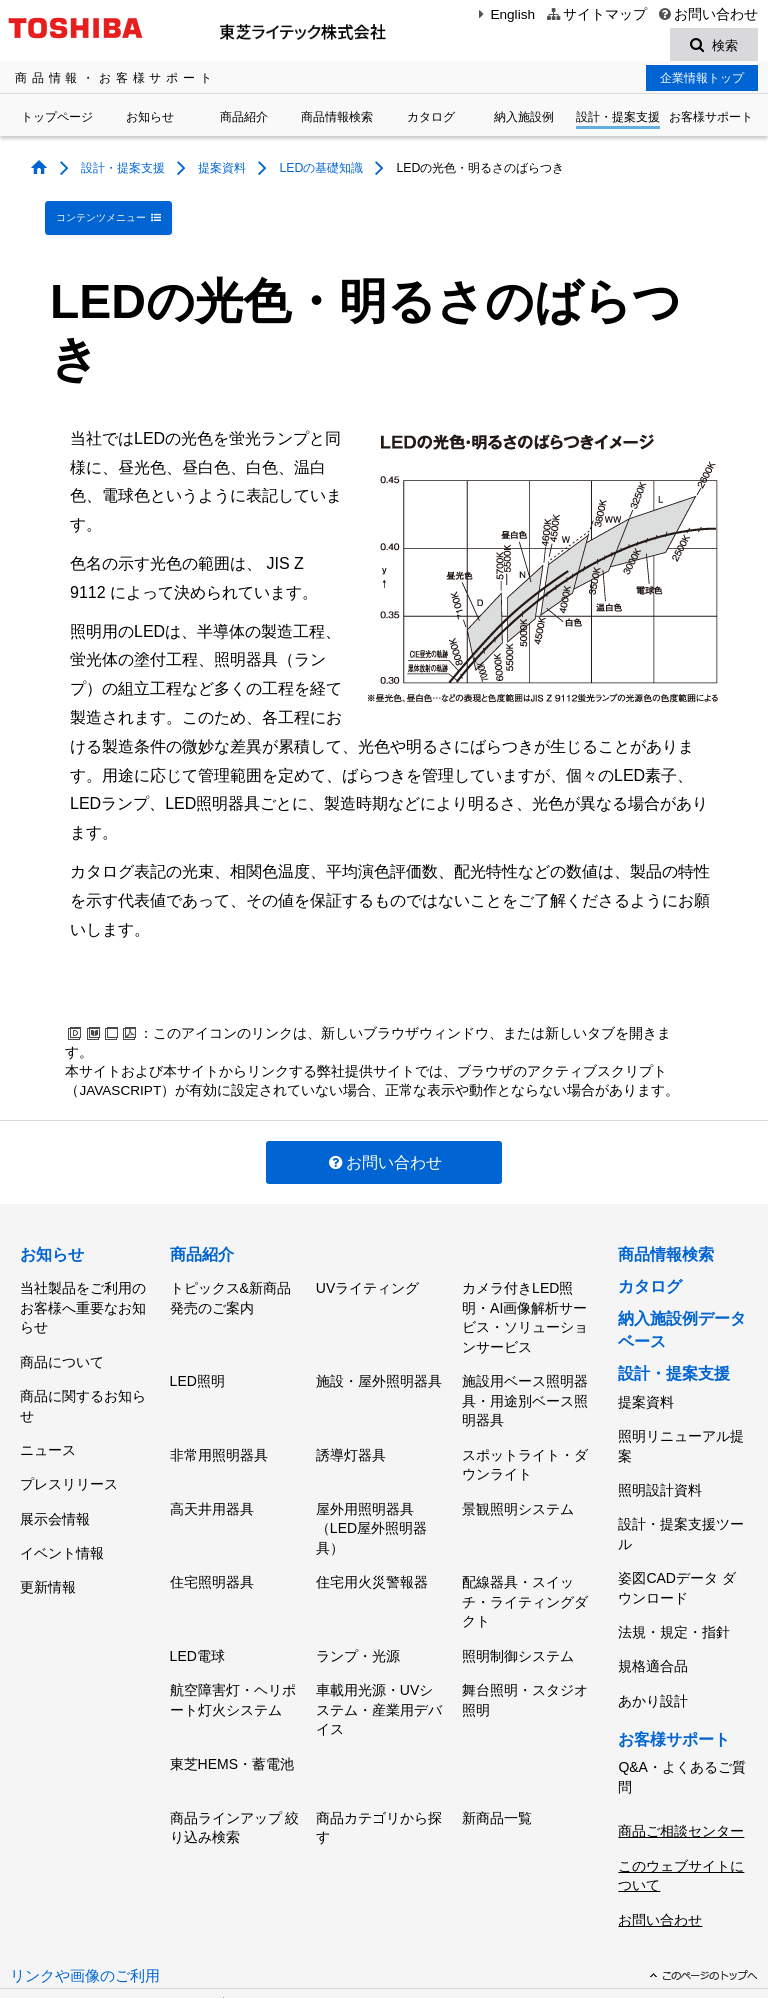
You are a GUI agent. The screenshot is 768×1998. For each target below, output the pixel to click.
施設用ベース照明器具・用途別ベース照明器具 (525, 1381)
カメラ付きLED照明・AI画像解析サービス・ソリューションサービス (525, 1305)
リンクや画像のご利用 (85, 1886)
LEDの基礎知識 (321, 171)
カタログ (431, 120)
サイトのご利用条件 (79, 1936)
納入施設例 (524, 120)
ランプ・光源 (358, 1610)
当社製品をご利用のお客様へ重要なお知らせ (83, 1295)
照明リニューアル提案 (681, 1427)
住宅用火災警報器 (372, 1543)
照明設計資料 (660, 1464)
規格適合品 (653, 1614)
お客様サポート (711, 120)
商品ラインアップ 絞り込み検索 (235, 1762)
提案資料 (222, 171)
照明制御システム (518, 1610)
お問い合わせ (707, 14)
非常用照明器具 (219, 1429)
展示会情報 (55, 1473)
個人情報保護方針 (285, 1916)
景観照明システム (518, 1476)
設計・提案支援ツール (681, 1502)
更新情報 (48, 1528)
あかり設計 (653, 1641)
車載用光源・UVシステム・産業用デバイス (379, 1656)
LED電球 (197, 1610)
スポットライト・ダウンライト (525, 1439)
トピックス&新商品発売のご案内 (230, 1286)
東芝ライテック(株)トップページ (112, 1916)
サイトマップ (595, 14)
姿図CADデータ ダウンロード (676, 1549)
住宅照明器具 (212, 1543)
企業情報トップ (702, 81)
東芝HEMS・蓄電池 (232, 1704)
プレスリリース (69, 1445)
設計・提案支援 (618, 120)
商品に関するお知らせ (83, 1380)
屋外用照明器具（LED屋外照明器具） (371, 1495)
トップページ (57, 120)
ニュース (48, 1417)
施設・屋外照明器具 (379, 1362)
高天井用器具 (212, 1476)
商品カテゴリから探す (379, 1762)
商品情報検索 (337, 120)
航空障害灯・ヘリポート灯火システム (233, 1647)
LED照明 (197, 1362)
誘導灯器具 (351, 1429)
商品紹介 (244, 120)
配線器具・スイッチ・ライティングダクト (525, 1562)
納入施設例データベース (682, 1320)
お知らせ (150, 120)
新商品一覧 (497, 1752)
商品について (62, 1343)
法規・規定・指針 (674, 1586)
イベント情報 (62, 1500)
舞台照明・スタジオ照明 (525, 1647)
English (504, 14)
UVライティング (367, 1276)
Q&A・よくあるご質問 (682, 1711)
